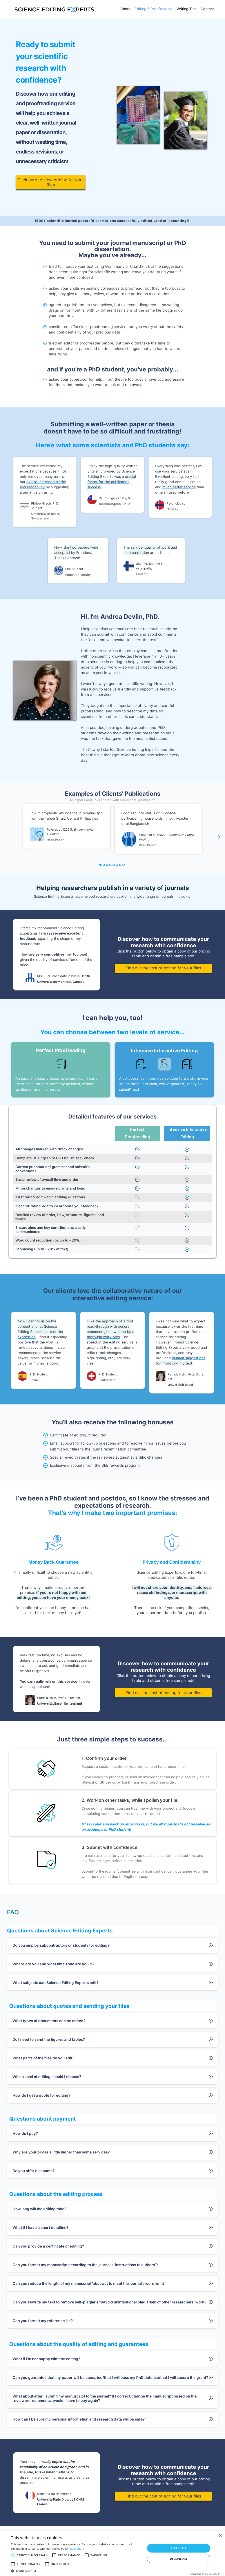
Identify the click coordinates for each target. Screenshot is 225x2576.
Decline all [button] (178, 2559)
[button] (76, 2571)
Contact (207, 9)
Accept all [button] (179, 2548)
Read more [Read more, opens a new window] (77, 2549)
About (125, 9)
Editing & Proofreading (153, 9)
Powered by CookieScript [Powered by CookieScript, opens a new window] (205, 2573)
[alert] (112, 2553)
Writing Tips (186, 9)
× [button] (220, 2535)
